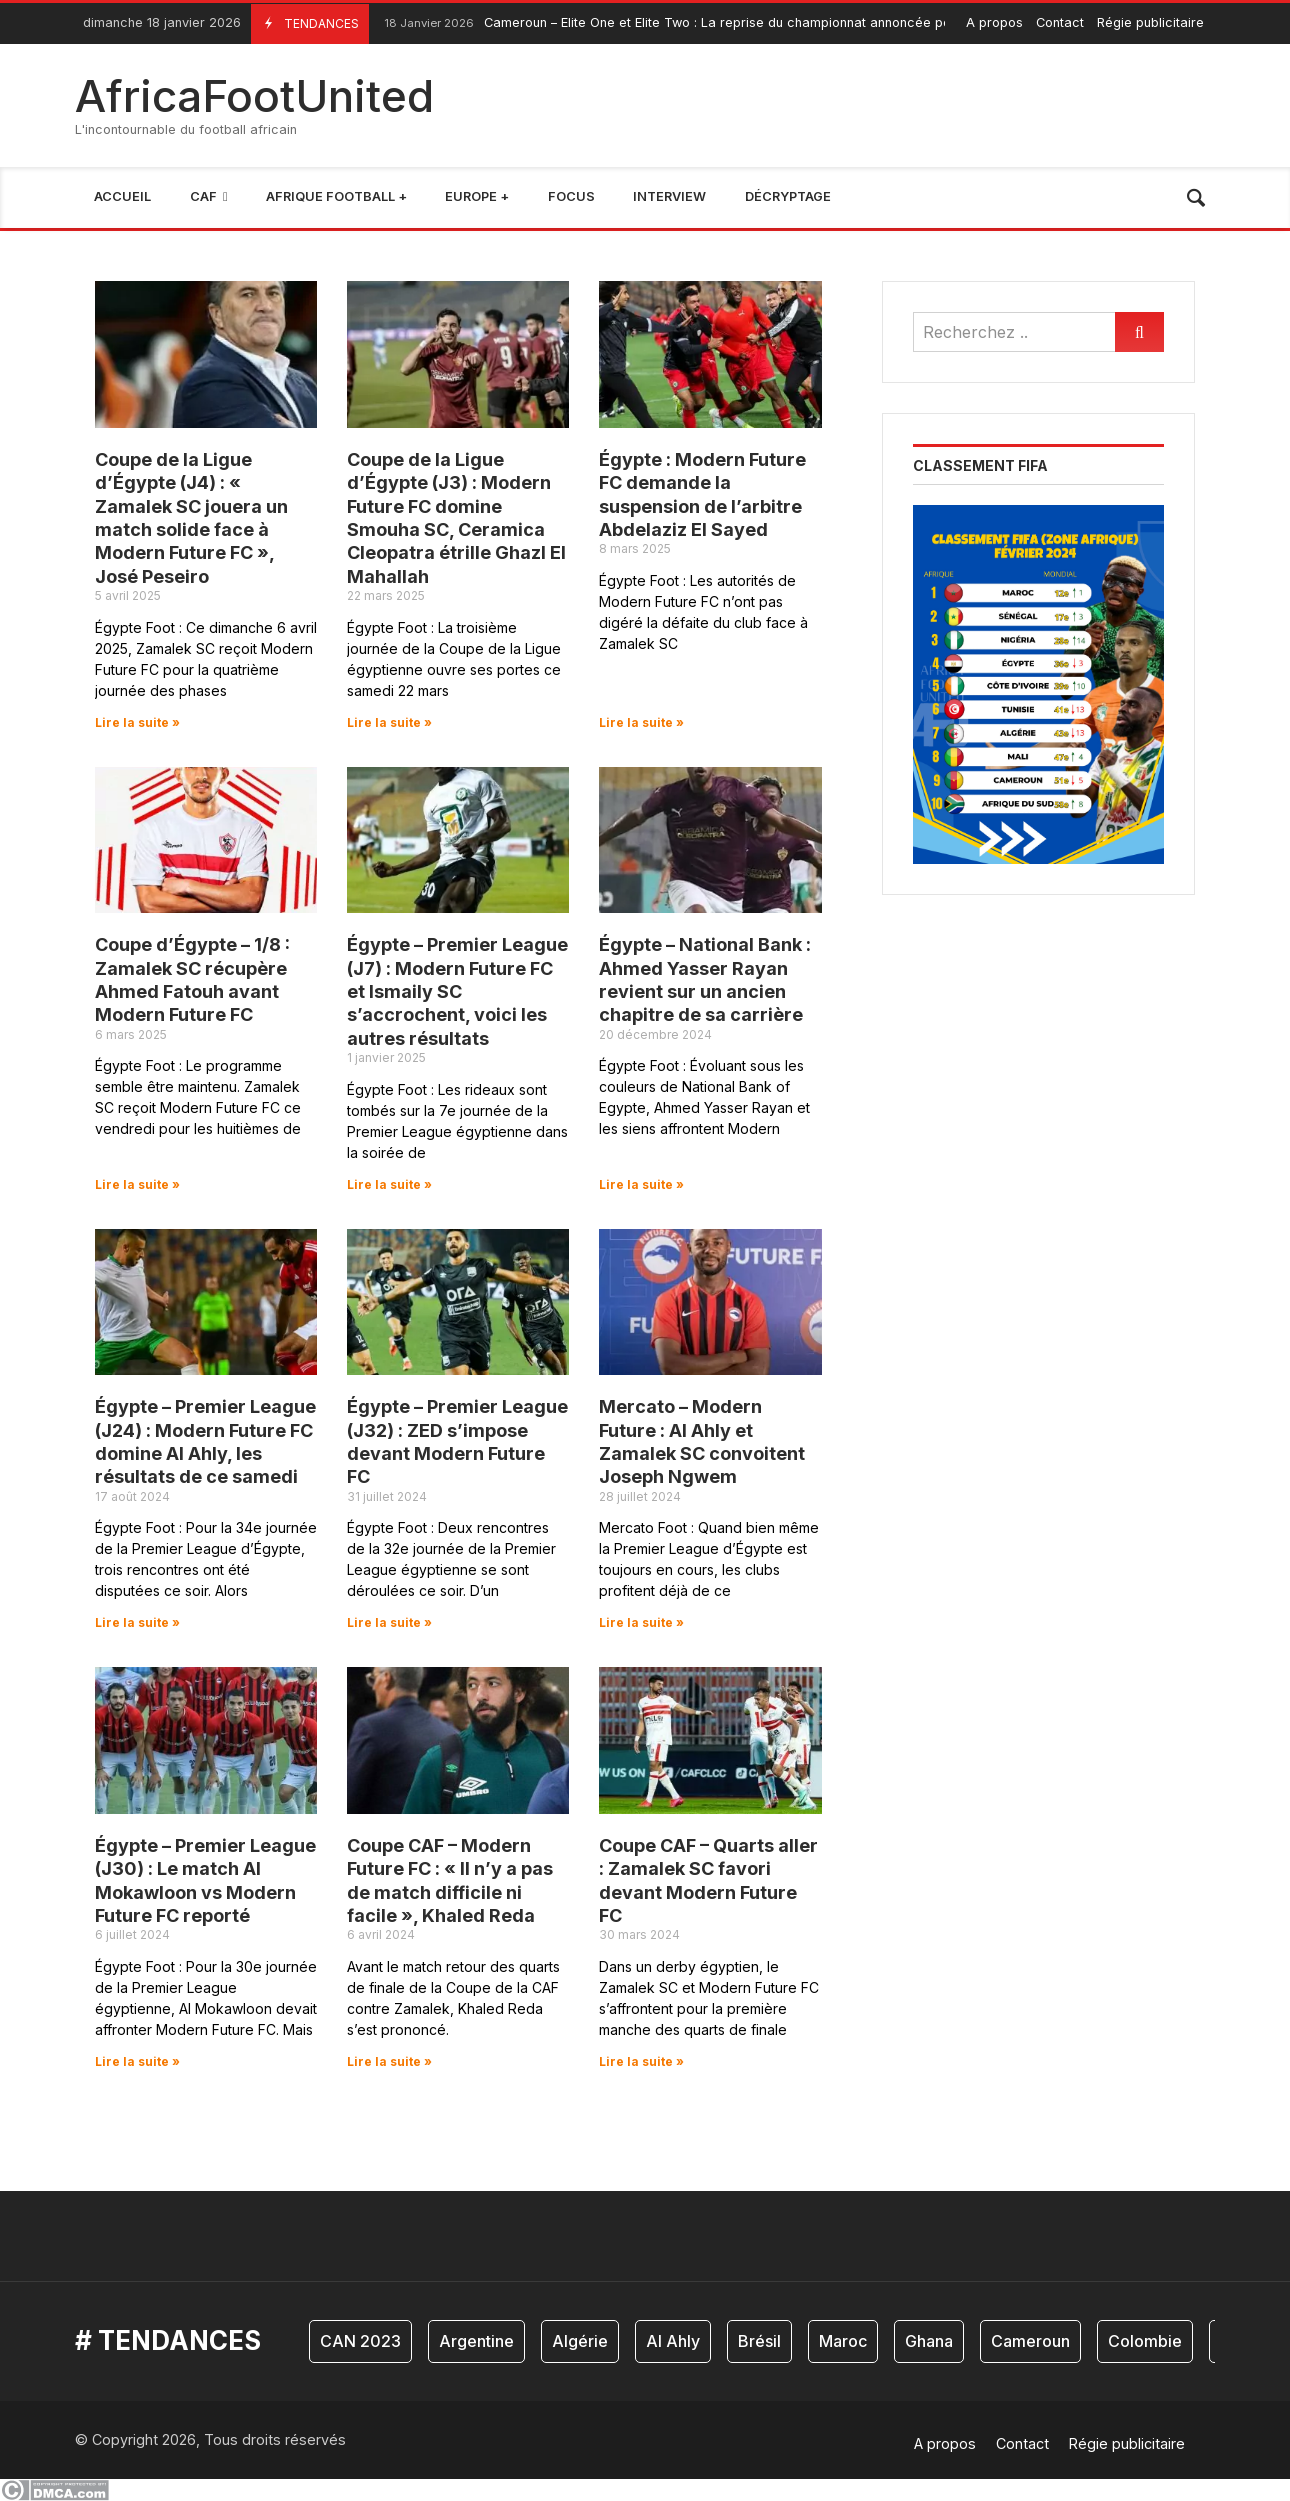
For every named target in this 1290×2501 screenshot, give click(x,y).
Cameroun (1030, 2341)
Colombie (1145, 2341)
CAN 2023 (360, 2341)
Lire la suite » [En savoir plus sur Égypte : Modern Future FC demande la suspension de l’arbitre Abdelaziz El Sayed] (641, 722)
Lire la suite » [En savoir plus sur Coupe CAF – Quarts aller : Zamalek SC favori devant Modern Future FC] (641, 2061)
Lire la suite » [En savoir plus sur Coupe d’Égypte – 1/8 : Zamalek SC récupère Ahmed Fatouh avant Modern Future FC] (137, 1184)
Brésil (759, 2341)
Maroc (843, 2341)
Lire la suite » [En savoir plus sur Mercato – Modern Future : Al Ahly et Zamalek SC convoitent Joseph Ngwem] (641, 1622)
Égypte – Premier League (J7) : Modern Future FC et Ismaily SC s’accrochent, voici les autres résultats (457, 991)
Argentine (476, 2341)
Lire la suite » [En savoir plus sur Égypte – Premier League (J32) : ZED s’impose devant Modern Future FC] (389, 1622)
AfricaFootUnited (254, 96)
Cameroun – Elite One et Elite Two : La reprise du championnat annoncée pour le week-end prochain (740, 23)
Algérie (580, 2341)
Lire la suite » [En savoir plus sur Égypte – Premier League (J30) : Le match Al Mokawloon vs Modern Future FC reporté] (137, 2061)
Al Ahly (673, 2341)
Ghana (929, 2341)
